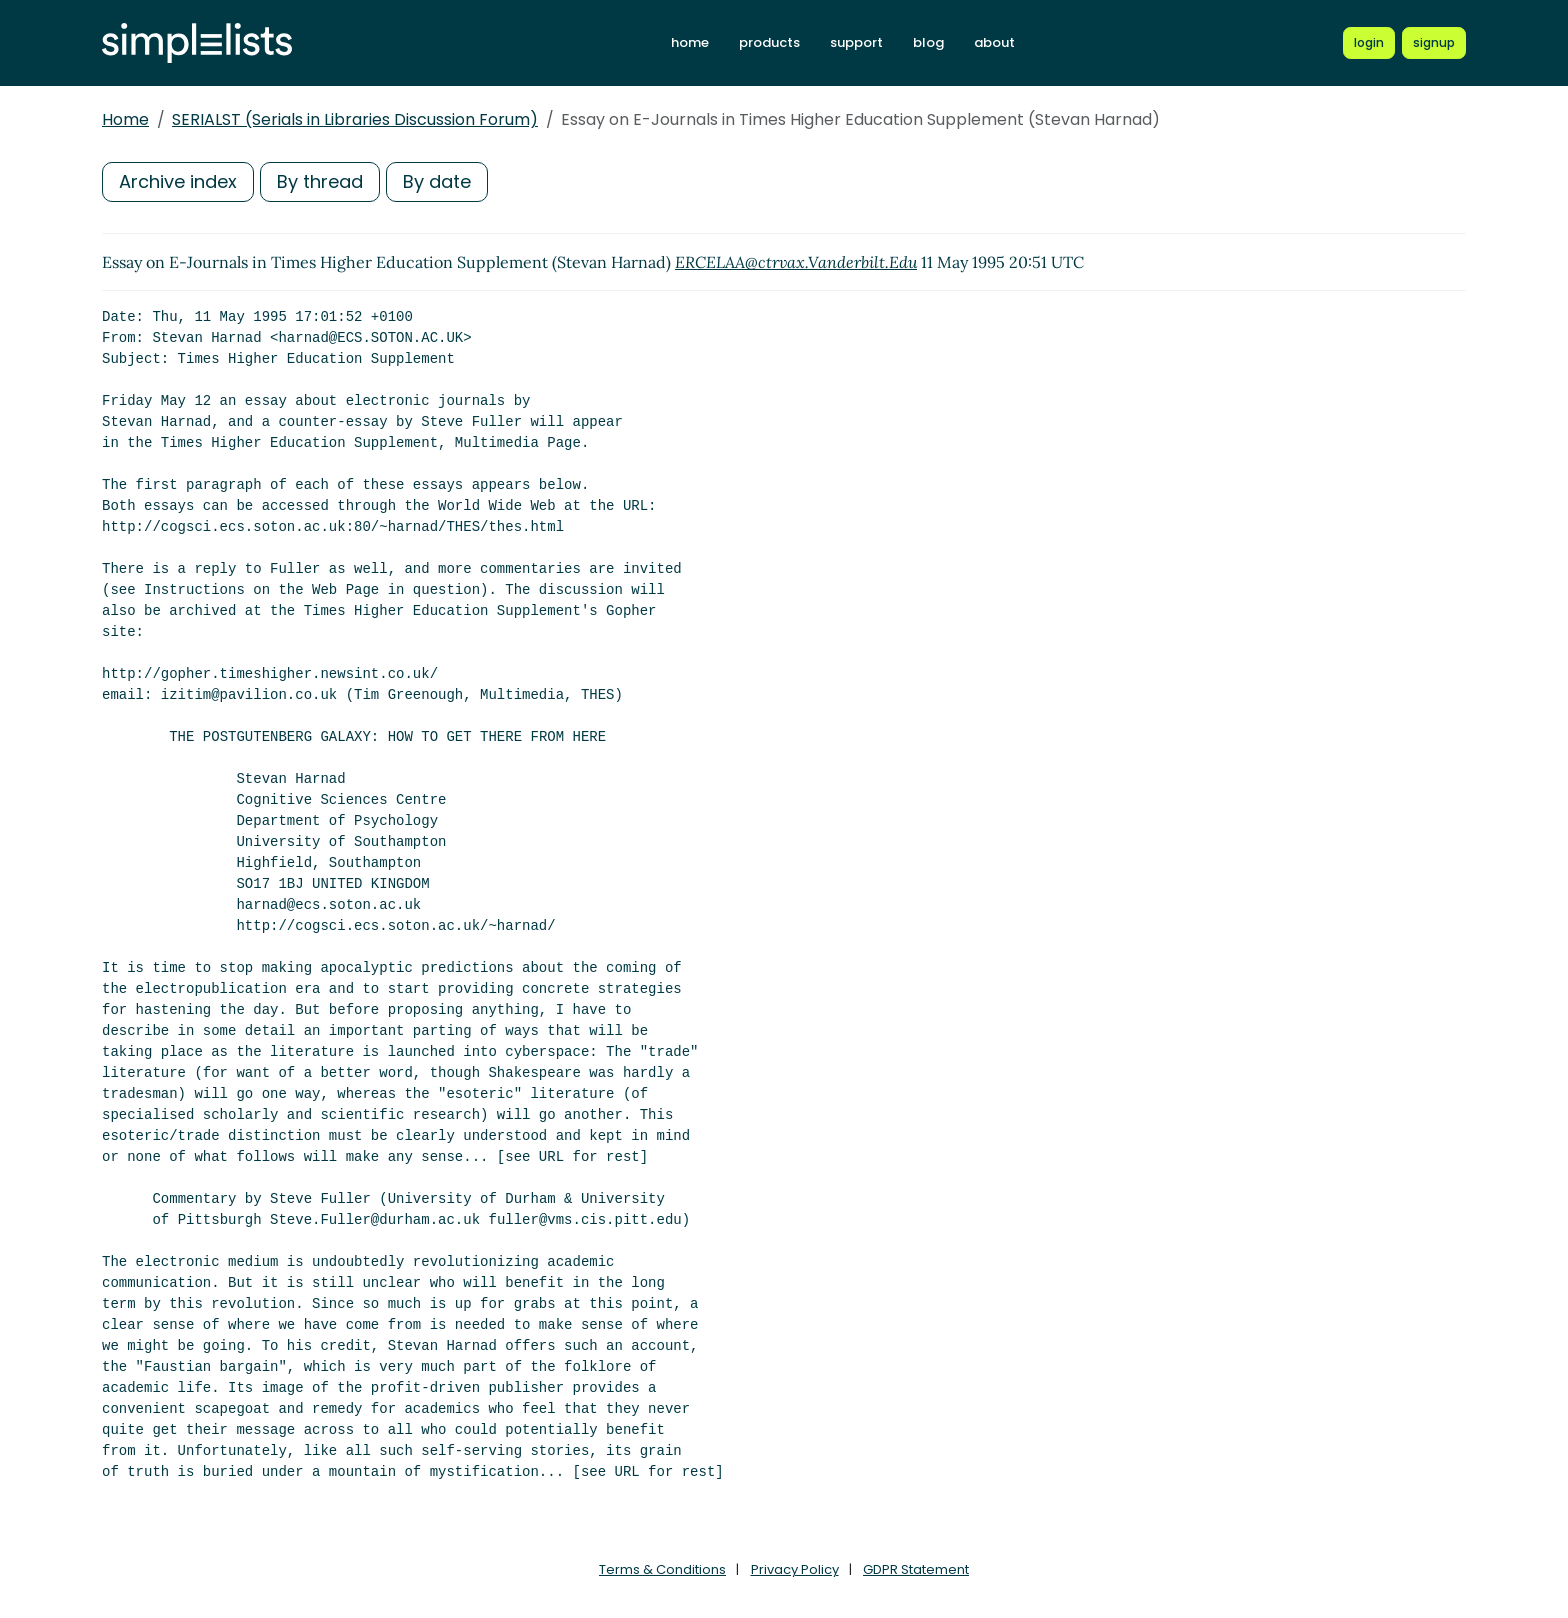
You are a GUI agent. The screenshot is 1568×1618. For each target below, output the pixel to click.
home (690, 42)
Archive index (178, 181)
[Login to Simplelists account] (1369, 43)
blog (928, 42)
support (856, 42)
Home (125, 119)
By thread (320, 181)
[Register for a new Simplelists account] (1434, 43)
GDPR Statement (916, 1569)
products (769, 42)
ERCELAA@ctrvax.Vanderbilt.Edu (796, 262)
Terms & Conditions (662, 1569)
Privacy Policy (795, 1569)
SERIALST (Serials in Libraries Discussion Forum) (355, 119)
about (994, 42)
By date (437, 181)
